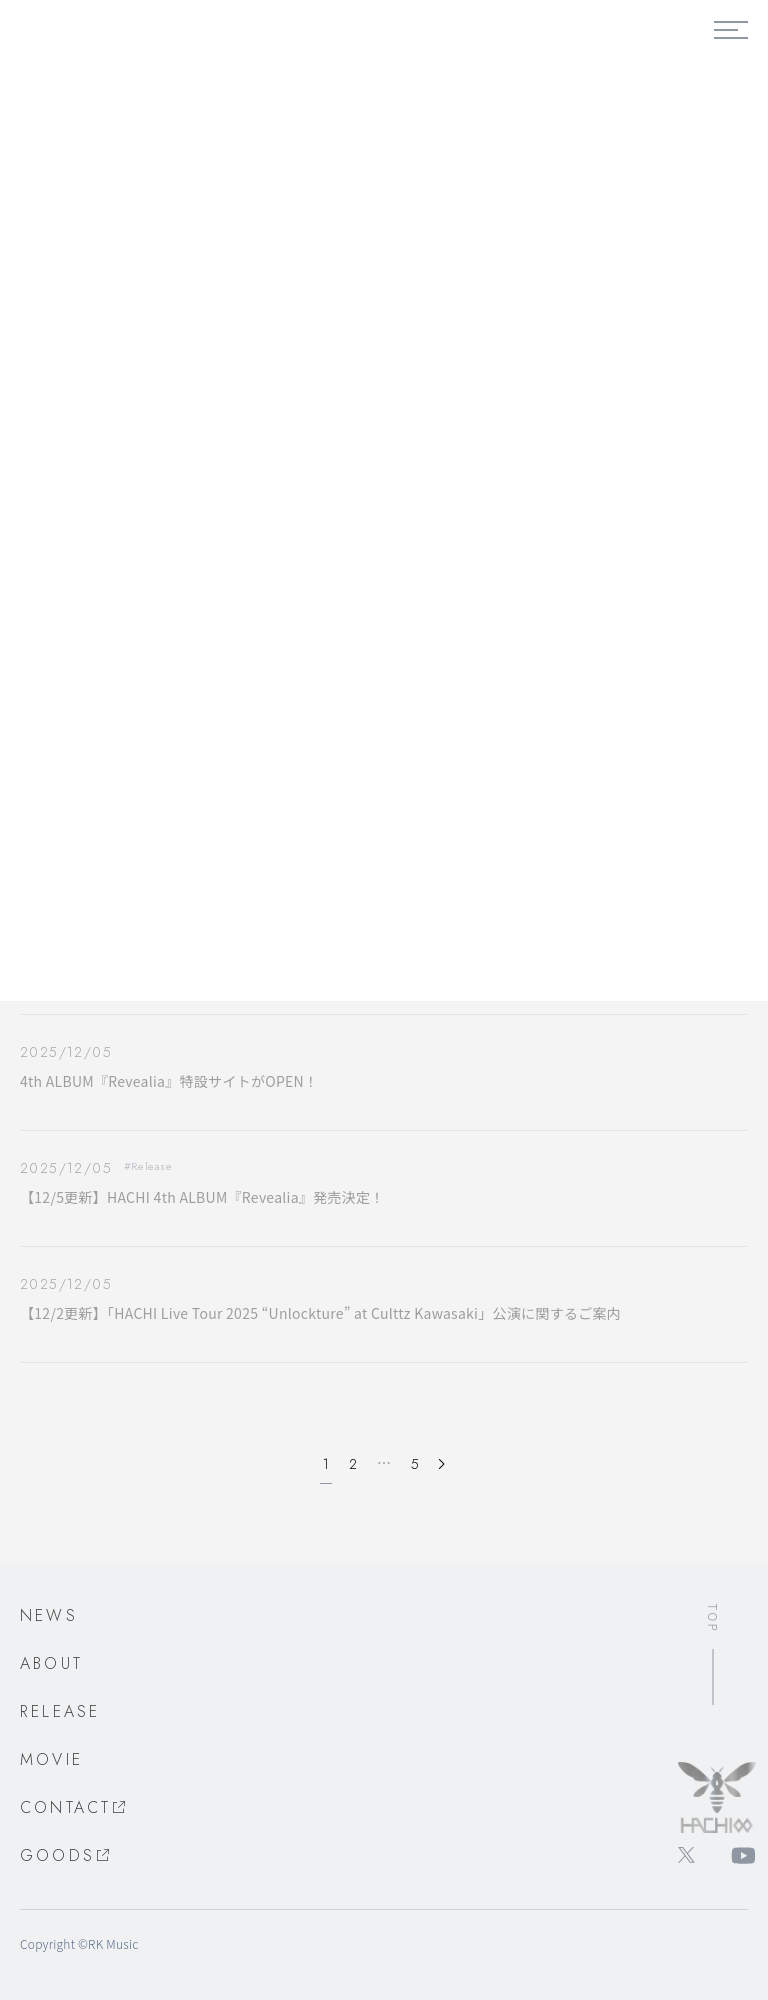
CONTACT (74, 1807)
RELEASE (60, 1711)
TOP (713, 1618)
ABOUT (51, 1663)
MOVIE (51, 1759)
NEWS (49, 1615)
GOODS (66, 1855)
